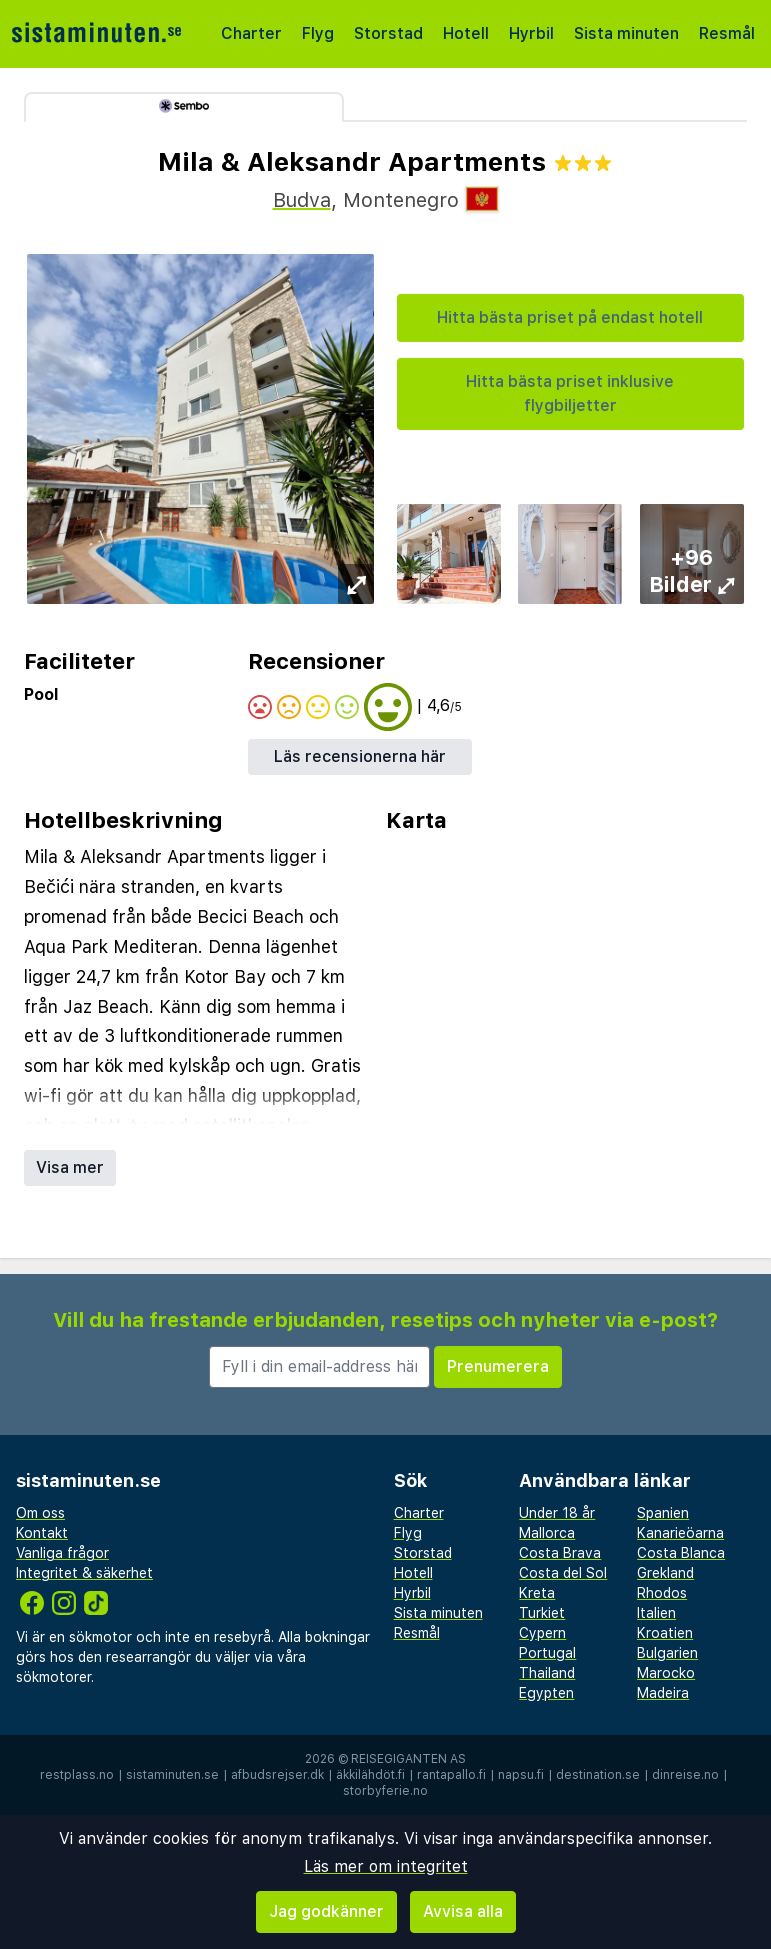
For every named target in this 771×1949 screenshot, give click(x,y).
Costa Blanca (681, 1553)
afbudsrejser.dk (277, 1775)
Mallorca (547, 1533)
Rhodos (662, 1593)
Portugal (547, 1653)
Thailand (547, 1673)
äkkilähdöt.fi (370, 1775)
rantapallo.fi (451, 1775)
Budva (302, 200)
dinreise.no (685, 1775)
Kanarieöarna (680, 1533)
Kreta (537, 1593)
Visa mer (70, 1167)
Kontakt (42, 1533)
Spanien (663, 1513)
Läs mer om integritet (386, 1866)
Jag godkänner (326, 1911)
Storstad (388, 33)
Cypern (542, 1633)
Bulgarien (667, 1653)
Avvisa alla (463, 1911)
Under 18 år (557, 1513)
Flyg (318, 33)
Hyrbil (531, 33)
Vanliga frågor (62, 1553)
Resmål (727, 33)
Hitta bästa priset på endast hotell (570, 317)
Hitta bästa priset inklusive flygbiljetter (570, 393)
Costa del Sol (563, 1573)
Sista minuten (626, 33)
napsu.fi (521, 1775)
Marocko (666, 1673)
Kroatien (665, 1633)
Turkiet (542, 1613)
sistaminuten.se (172, 1775)
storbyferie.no (385, 1791)
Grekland (665, 1573)
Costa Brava (560, 1553)
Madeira (663, 1693)
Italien (656, 1613)
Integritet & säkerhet (84, 1573)
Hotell (466, 33)
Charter (251, 33)
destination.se (598, 1775)
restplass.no (77, 1775)
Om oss (40, 1513)
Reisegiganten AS (408, 1759)
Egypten (546, 1693)
